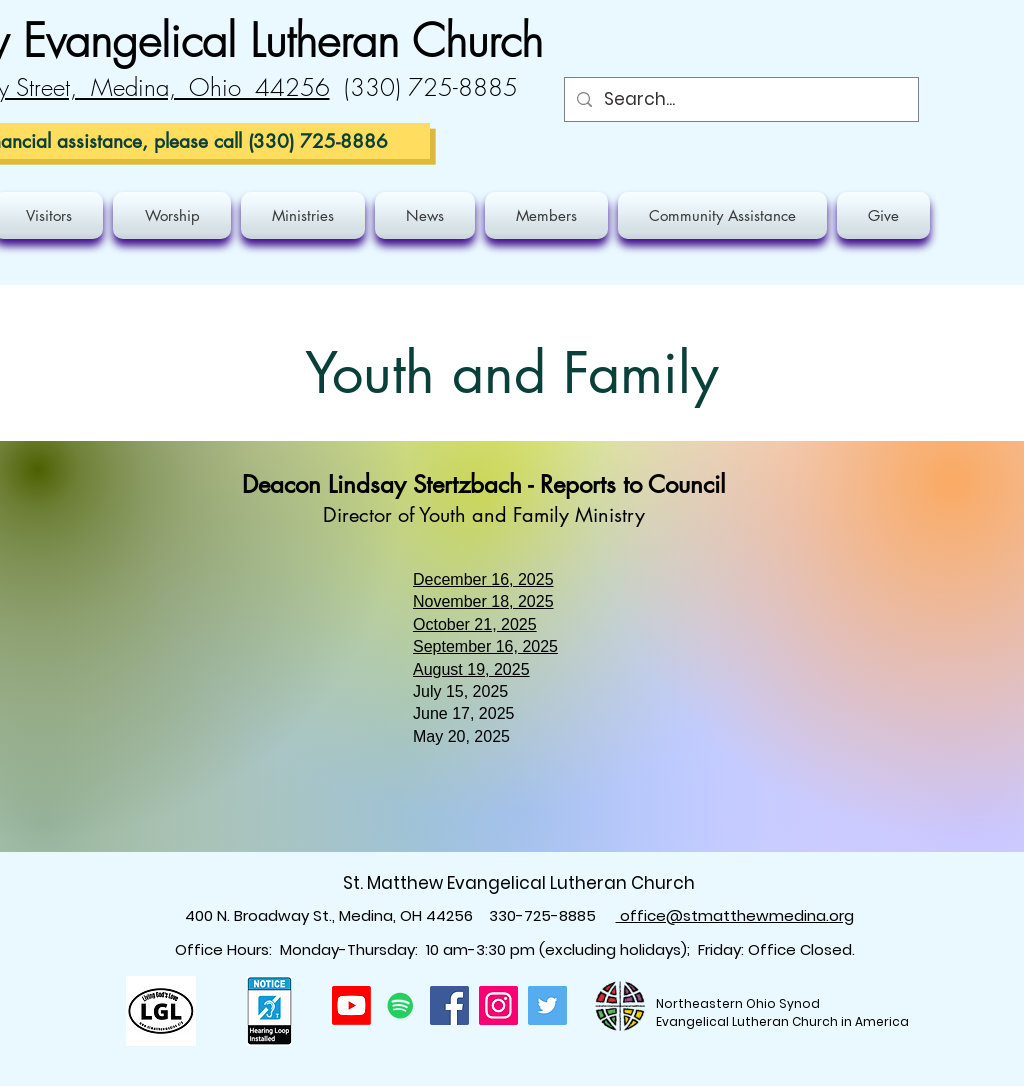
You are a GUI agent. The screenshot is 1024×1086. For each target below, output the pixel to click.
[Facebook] (449, 1005)
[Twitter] (547, 1005)
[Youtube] (351, 1005)
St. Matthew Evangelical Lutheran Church (519, 883)
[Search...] (740, 99)
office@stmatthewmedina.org (735, 915)
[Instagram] (498, 1005)
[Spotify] (400, 1005)
